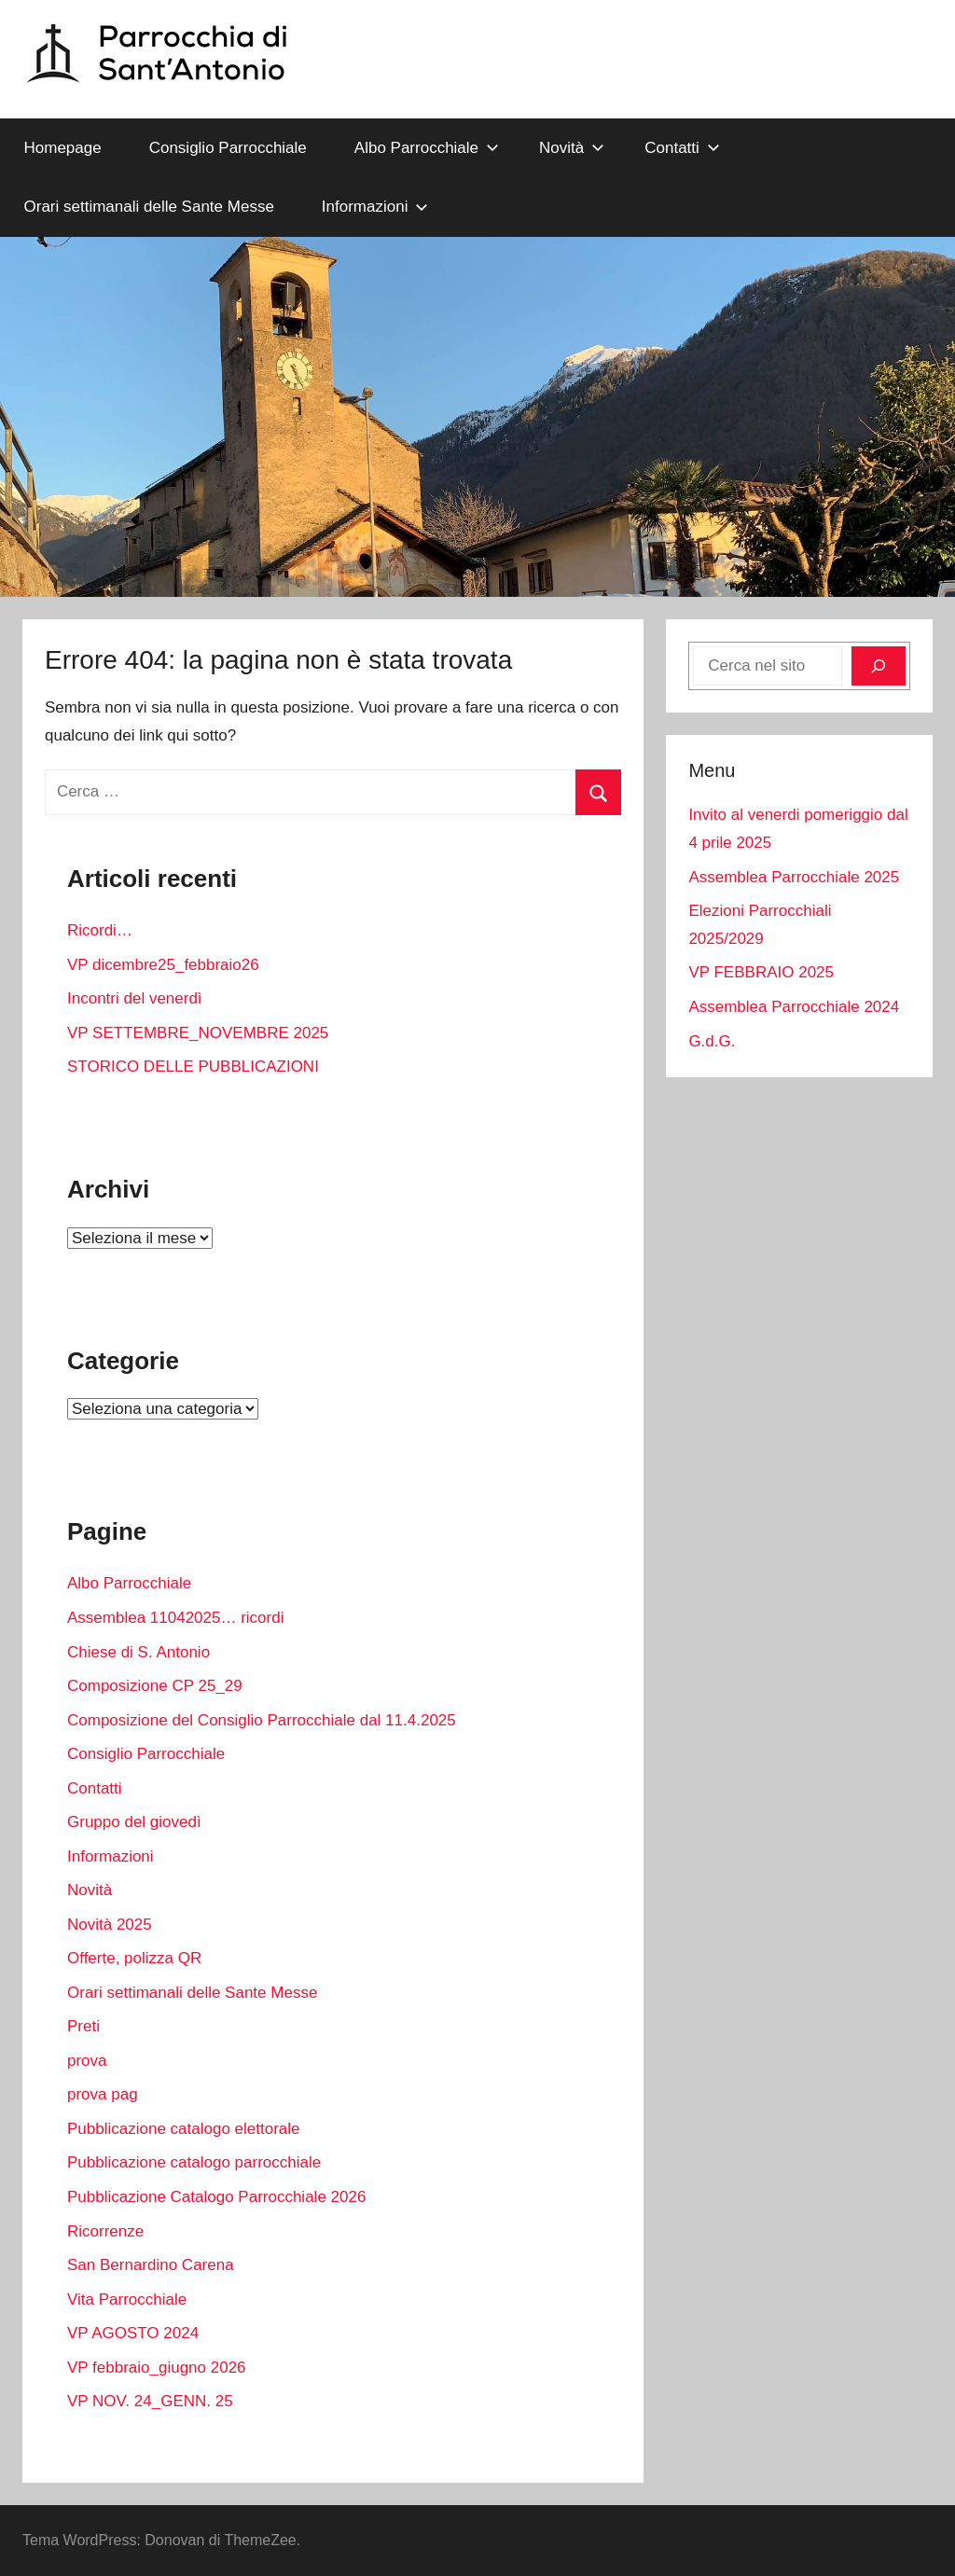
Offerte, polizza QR (134, 1958)
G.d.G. (711, 1041)
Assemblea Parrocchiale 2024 (793, 1007)
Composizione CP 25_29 (154, 1686)
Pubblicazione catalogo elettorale (183, 2129)
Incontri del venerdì (134, 998)
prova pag (102, 2094)
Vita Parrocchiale (127, 2299)
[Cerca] (878, 666)
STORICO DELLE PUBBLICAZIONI (193, 1066)
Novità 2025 (109, 1924)
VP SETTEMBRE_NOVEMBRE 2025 (197, 1033)
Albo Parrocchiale (426, 148)
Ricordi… (99, 930)
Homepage (63, 148)
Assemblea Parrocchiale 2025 (793, 877)
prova (87, 2061)
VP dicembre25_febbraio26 (163, 965)
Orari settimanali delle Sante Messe (149, 206)
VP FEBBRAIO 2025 (761, 972)
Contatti (682, 148)
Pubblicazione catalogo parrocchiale (194, 2162)
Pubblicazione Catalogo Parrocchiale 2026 (216, 2197)
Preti (83, 2026)
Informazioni (375, 206)
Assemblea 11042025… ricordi (175, 1618)
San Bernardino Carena (150, 2265)
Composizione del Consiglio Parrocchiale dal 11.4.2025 (261, 1720)
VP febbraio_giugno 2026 (156, 2367)
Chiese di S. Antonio (138, 1652)
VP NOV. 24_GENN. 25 (150, 2401)
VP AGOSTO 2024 (133, 2333)
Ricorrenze (105, 2231)
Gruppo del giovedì (134, 1822)
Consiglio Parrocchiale (228, 148)
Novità (571, 148)
